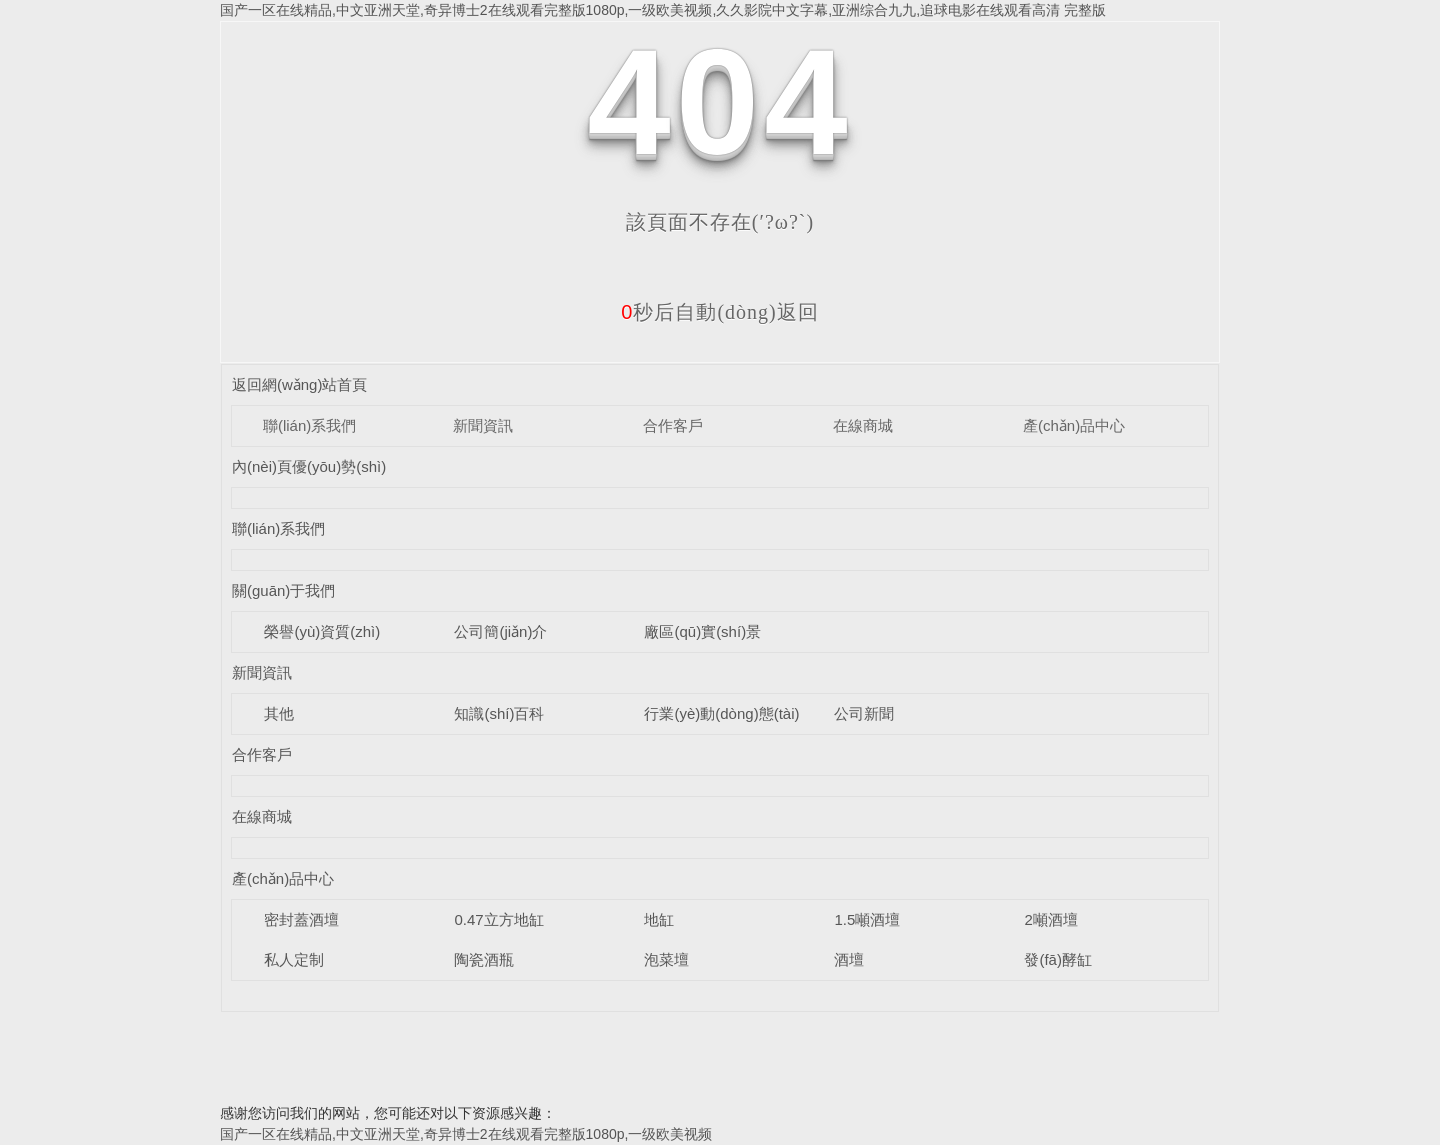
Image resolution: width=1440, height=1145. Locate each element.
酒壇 (849, 959)
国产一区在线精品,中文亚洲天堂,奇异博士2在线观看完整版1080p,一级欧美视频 (466, 1134)
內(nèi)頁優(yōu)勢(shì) (309, 466)
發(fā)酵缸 (1058, 959)
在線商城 (863, 425)
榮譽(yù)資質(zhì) (322, 631)
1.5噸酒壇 (867, 919)
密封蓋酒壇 (301, 919)
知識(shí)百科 (499, 713)
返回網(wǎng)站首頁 (300, 384)
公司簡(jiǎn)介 (500, 631)
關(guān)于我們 (283, 590)
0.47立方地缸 (498, 919)
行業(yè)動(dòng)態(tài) (721, 713)
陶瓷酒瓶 (484, 959)
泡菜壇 (666, 959)
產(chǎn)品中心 (1074, 425)
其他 (279, 713)
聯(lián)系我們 (309, 425)
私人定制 (294, 959)
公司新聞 (864, 713)
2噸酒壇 (1050, 919)
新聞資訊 (483, 425)
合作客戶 (673, 425)
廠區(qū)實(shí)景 (702, 631)
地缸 (659, 919)
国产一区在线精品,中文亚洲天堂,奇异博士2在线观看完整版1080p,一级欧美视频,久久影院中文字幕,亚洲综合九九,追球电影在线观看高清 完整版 (663, 10)
